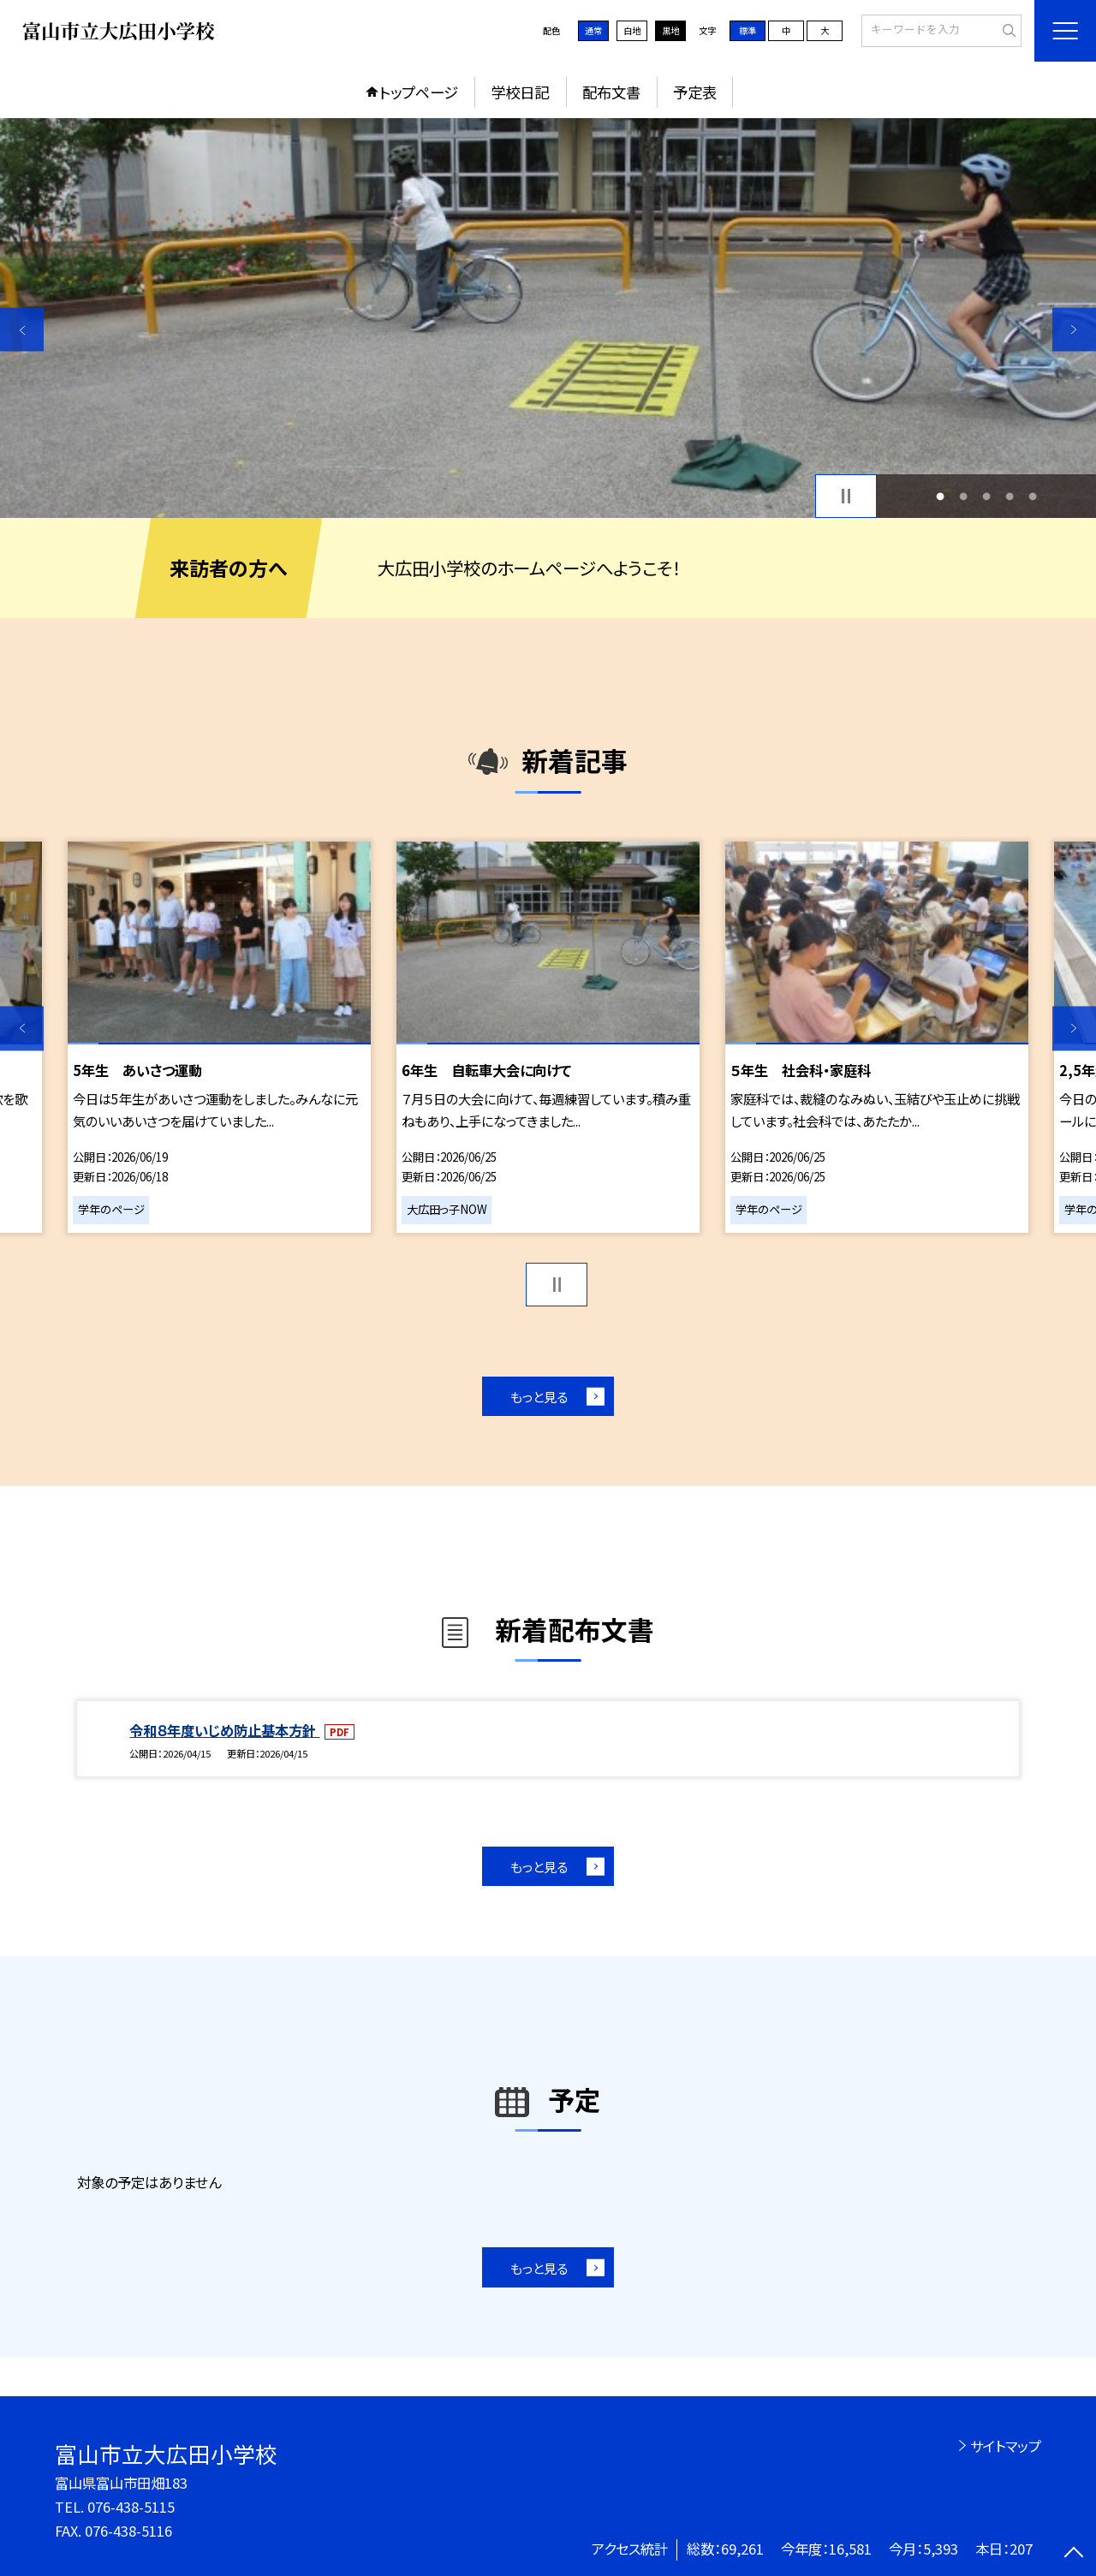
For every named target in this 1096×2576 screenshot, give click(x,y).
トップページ (418, 92)
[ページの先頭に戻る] (1074, 2554)
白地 (631, 30)
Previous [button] (22, 329)
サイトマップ (1005, 2446)
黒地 (670, 30)
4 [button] (1010, 496)
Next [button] (1074, 329)
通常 (593, 30)
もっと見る (539, 1396)
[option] (548, 318)
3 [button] (987, 496)
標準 (747, 30)
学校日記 (520, 92)
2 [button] (963, 496)
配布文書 (611, 92)
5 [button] (1033, 496)
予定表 (695, 92)
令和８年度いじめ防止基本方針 (224, 1730)
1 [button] (940, 496)
